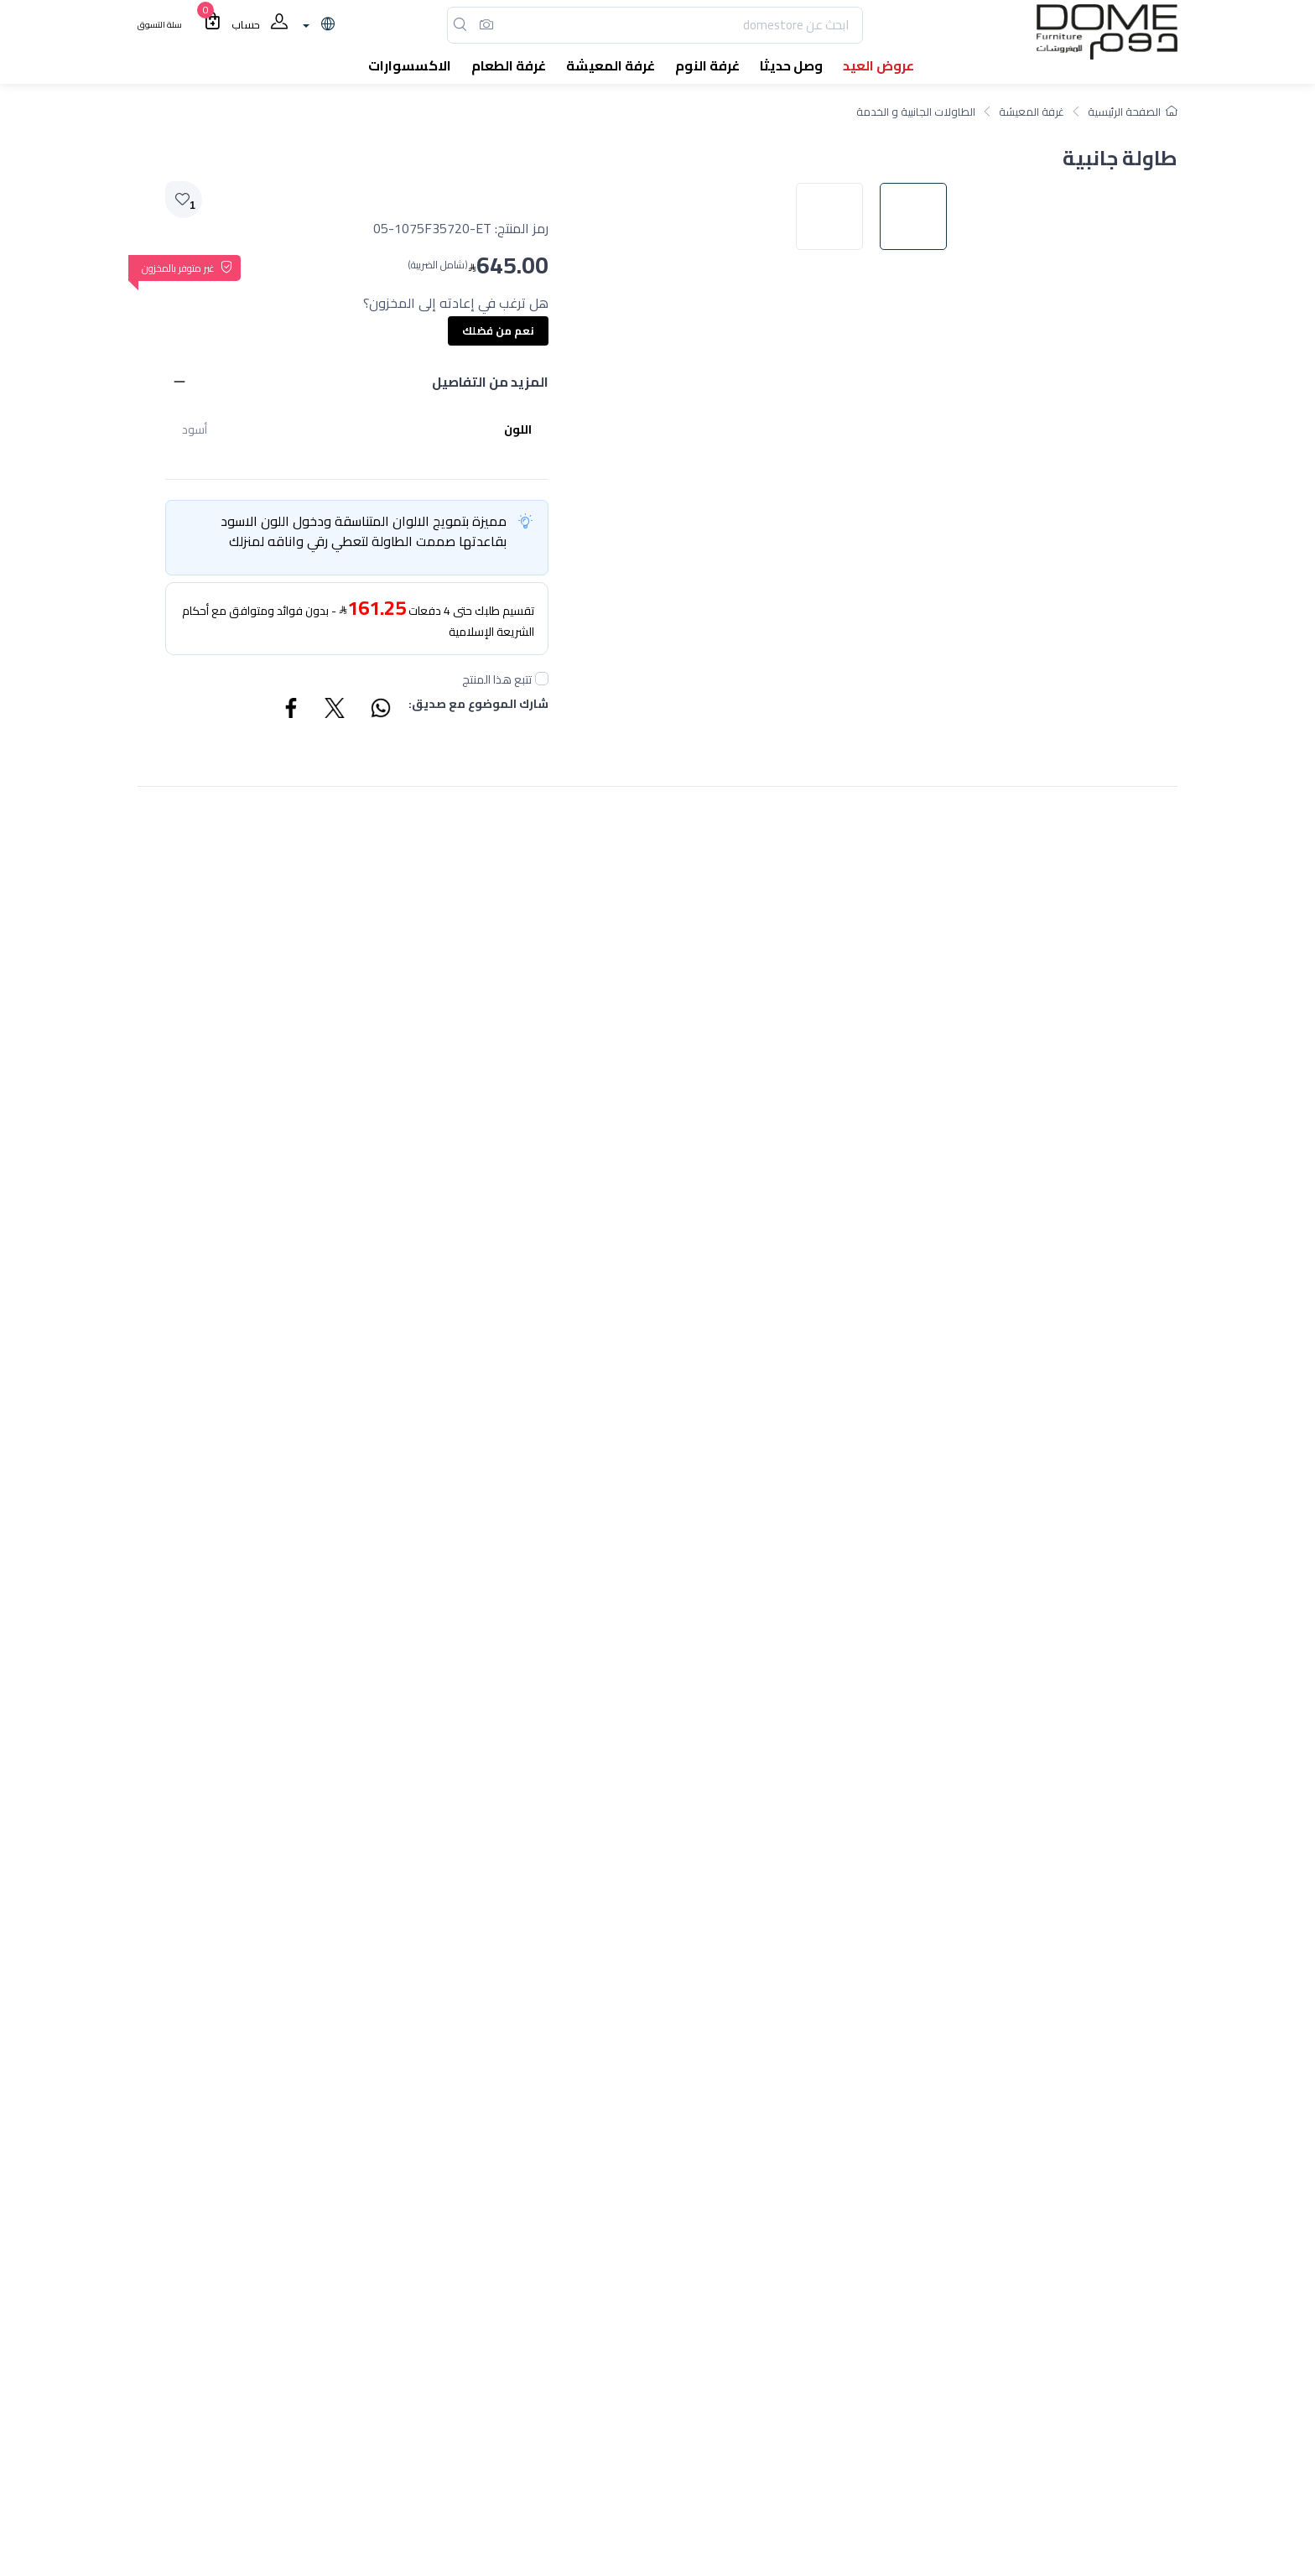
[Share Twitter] (335, 710)
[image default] (921, 789)
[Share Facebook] (292, 710)
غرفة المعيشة (1031, 111)
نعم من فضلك (498, 330)
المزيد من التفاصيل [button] (490, 381)
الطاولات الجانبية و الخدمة (915, 111)
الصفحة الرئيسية (1132, 111)
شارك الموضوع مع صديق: (478, 705)
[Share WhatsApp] (380, 710)
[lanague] (317, 25)
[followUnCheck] (541, 678)
